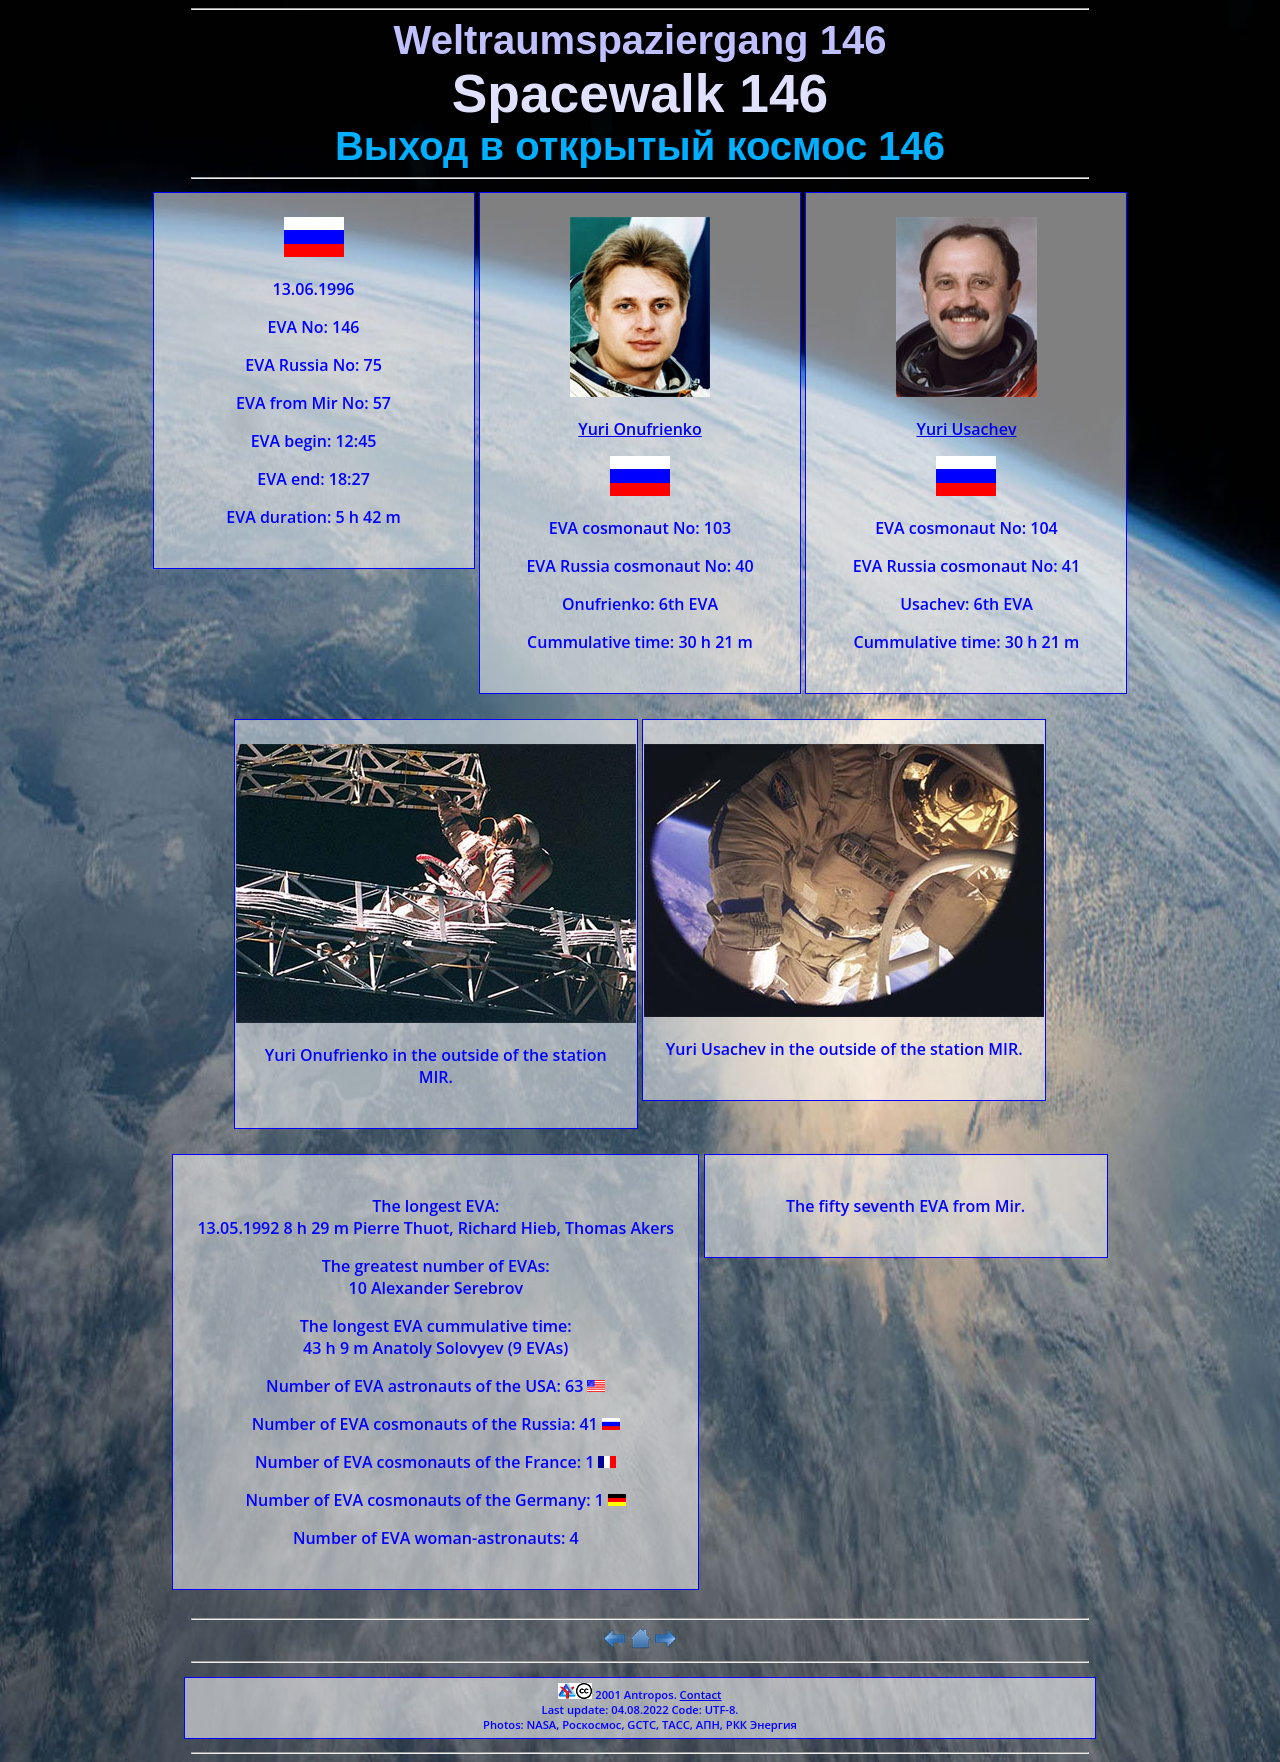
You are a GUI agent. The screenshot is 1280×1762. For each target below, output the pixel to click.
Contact (701, 1694)
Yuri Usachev (966, 429)
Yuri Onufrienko (640, 429)
